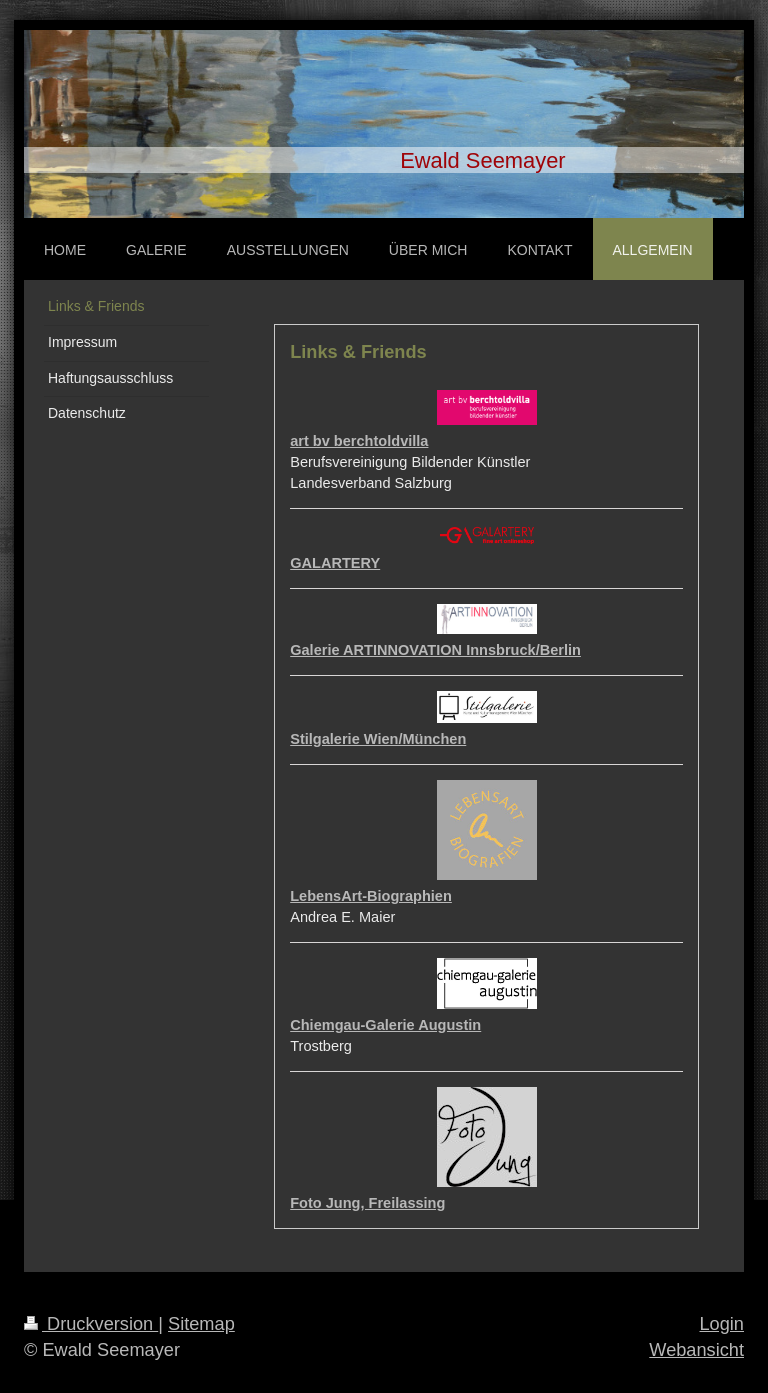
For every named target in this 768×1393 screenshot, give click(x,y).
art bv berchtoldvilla (359, 441)
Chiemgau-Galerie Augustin (385, 1025)
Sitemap (201, 1324)
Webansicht (696, 1350)
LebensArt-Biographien (371, 896)
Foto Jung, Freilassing (367, 1203)
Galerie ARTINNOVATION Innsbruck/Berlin (435, 650)
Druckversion (91, 1324)
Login (721, 1324)
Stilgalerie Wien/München (378, 739)
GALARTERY (335, 563)
